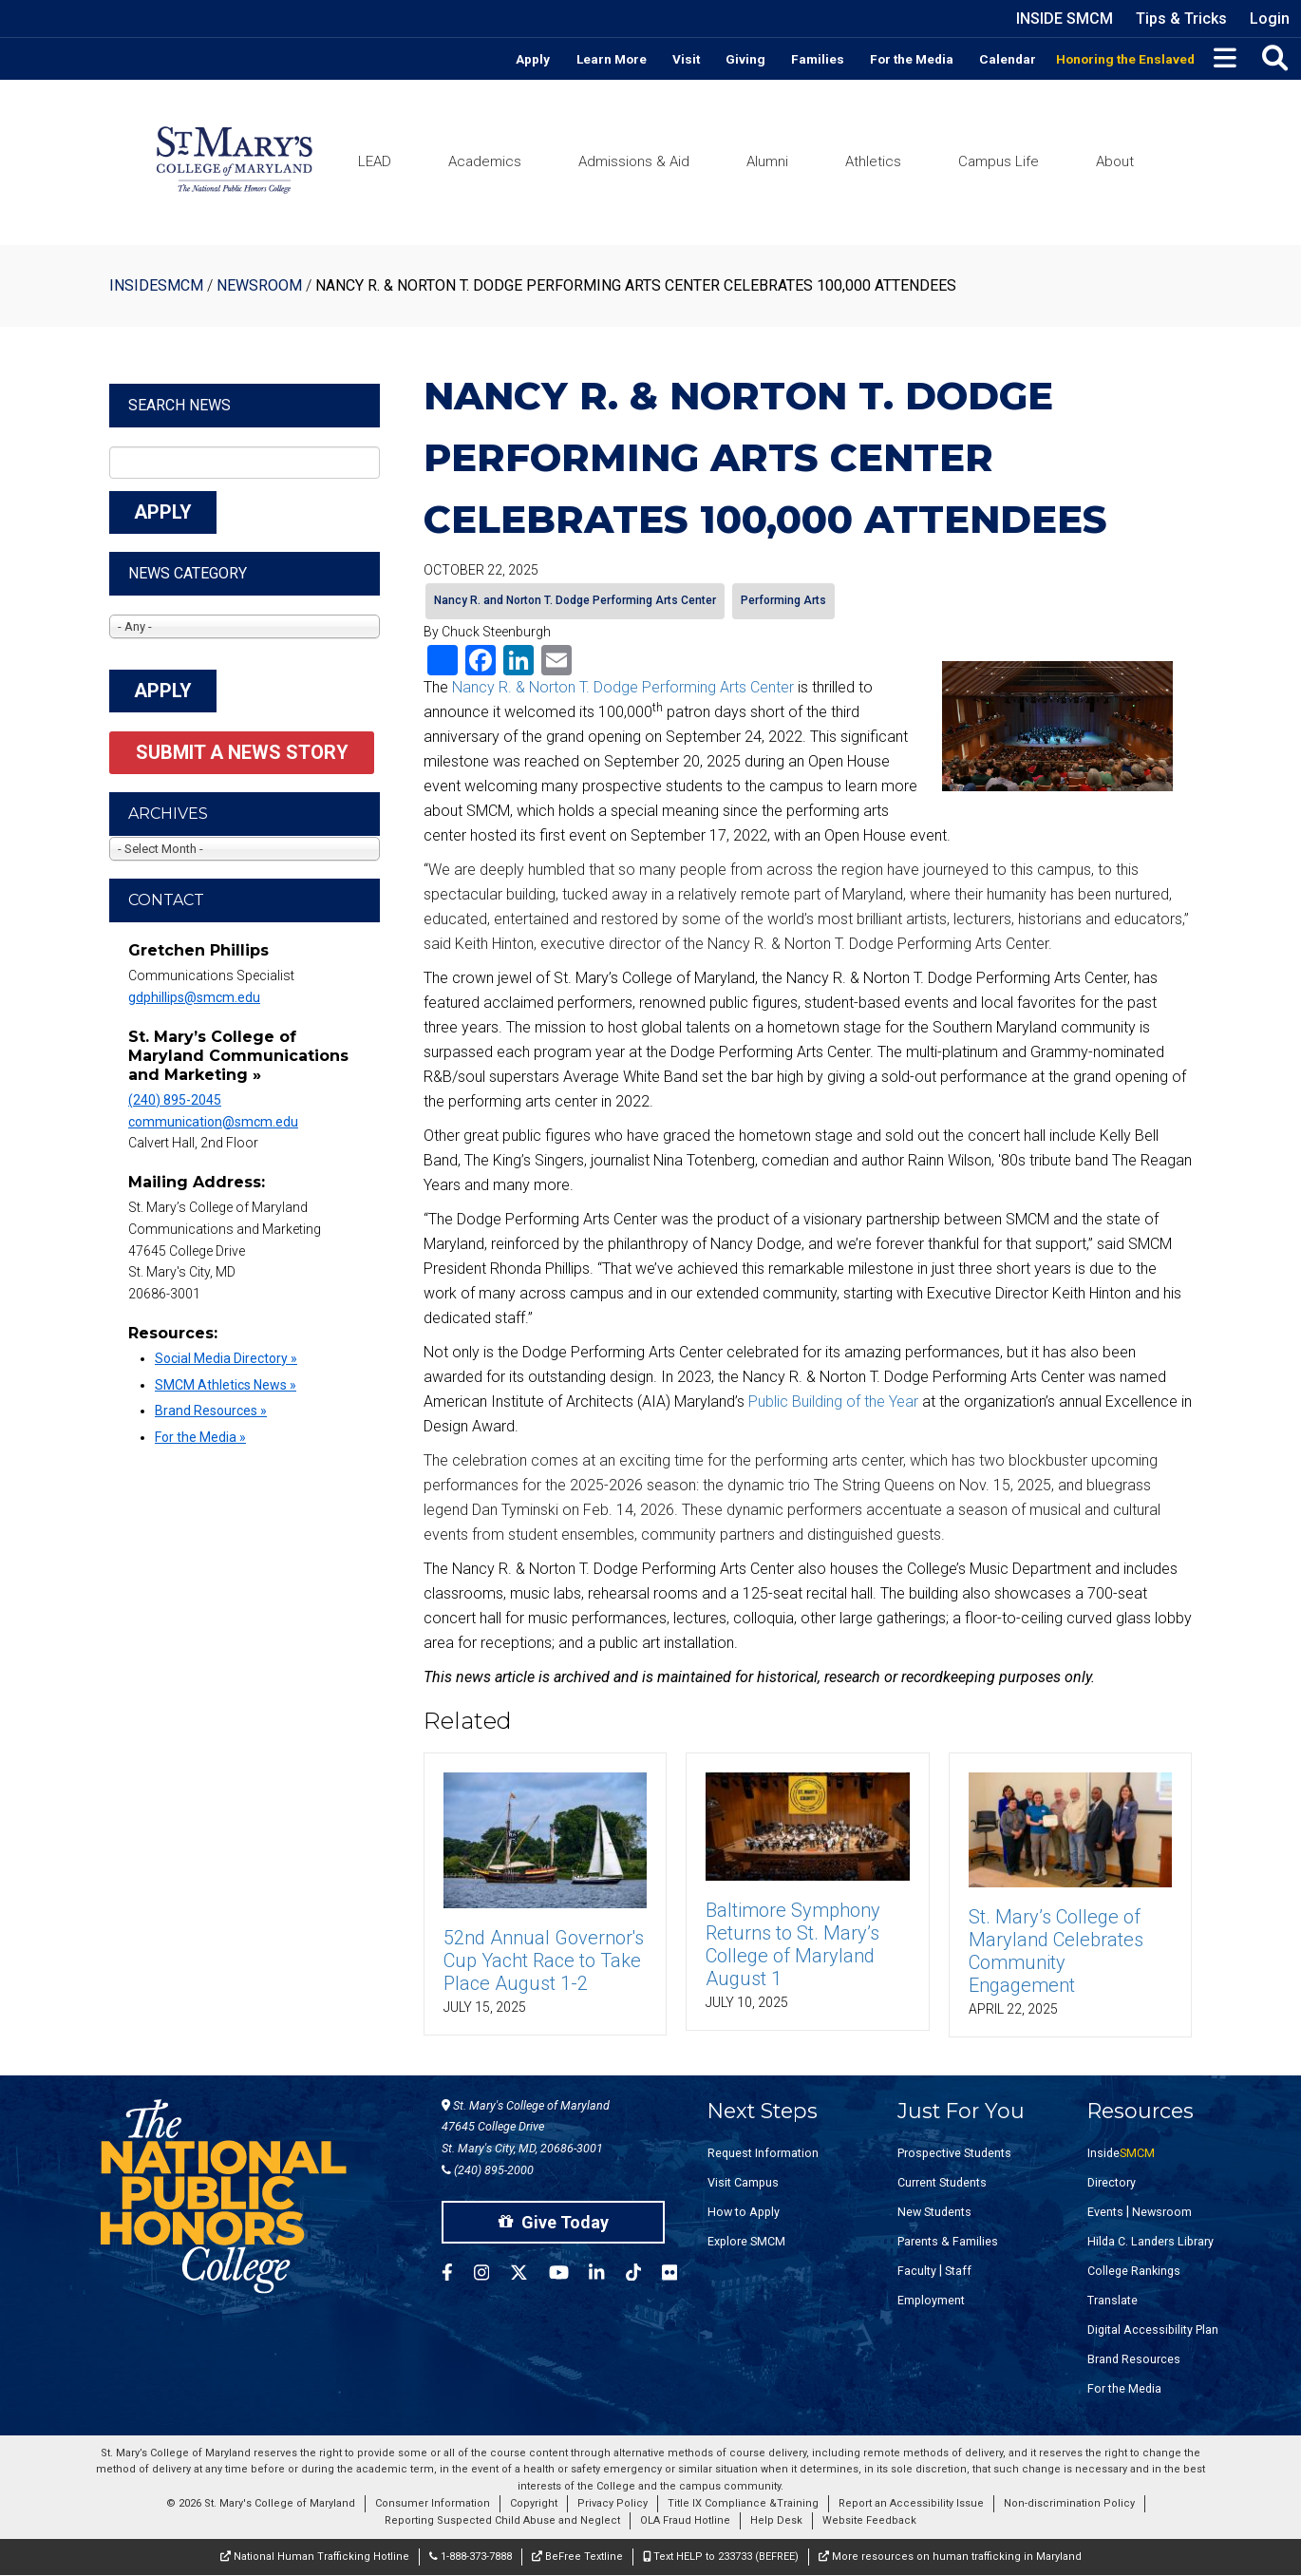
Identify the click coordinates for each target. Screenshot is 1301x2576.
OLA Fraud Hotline (685, 2520)
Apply (533, 58)
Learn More (611, 58)
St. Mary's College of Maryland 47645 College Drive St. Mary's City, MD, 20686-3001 (526, 2127)
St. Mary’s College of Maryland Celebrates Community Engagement (1056, 1951)
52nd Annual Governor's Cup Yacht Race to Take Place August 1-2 (543, 1960)
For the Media (911, 58)
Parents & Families (947, 2241)
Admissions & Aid (633, 161)
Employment (931, 2300)
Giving (745, 58)
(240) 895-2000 (488, 2170)
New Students (934, 2212)
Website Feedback (869, 2520)
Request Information (763, 2153)
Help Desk (776, 2520)
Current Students (942, 2182)
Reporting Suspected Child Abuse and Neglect (502, 2520)
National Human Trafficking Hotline (314, 2556)
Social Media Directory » (226, 1358)
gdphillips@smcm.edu (194, 997)
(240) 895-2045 (174, 1100)
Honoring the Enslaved (1125, 58)
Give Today (554, 2222)
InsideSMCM (156, 285)
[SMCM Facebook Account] (458, 2275)
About (1115, 161)
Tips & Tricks (1181, 18)
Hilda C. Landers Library (1150, 2241)
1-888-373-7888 (470, 2556)
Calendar (1007, 58)
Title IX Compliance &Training (743, 2503)
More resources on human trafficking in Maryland (950, 2556)
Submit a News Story (242, 752)
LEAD (374, 161)
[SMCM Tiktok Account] (644, 2275)
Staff (958, 2270)
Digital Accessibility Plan (1152, 2329)
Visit (686, 58)
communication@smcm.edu (213, 1121)
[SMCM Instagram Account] (492, 2275)
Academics (484, 161)
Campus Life (998, 161)
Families (817, 58)
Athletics (873, 161)
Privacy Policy (612, 2503)
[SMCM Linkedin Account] (607, 2275)
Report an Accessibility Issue (911, 2503)
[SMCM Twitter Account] (529, 2275)
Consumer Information (432, 2503)
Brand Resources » (211, 1410)
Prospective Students (954, 2153)
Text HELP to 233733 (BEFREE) (721, 2556)
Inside (1121, 2153)
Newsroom (259, 285)
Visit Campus (743, 2182)
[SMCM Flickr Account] (680, 2275)
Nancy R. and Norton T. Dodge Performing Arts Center (575, 600)
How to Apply (743, 2212)
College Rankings (1133, 2270)
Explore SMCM (746, 2241)
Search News (179, 405)
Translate (1112, 2300)
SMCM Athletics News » (225, 1384)
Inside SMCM (1064, 18)
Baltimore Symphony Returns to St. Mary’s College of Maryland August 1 (793, 1944)
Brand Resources (1133, 2359)
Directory (1111, 2182)
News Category (187, 573)
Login (1270, 18)
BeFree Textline (577, 2556)
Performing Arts (783, 600)
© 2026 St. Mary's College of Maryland (260, 2503)
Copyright (533, 2503)
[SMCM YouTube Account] (569, 2275)
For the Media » (200, 1437)
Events (1105, 2212)
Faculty (916, 2270)
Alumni (767, 161)
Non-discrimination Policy (1069, 2503)
